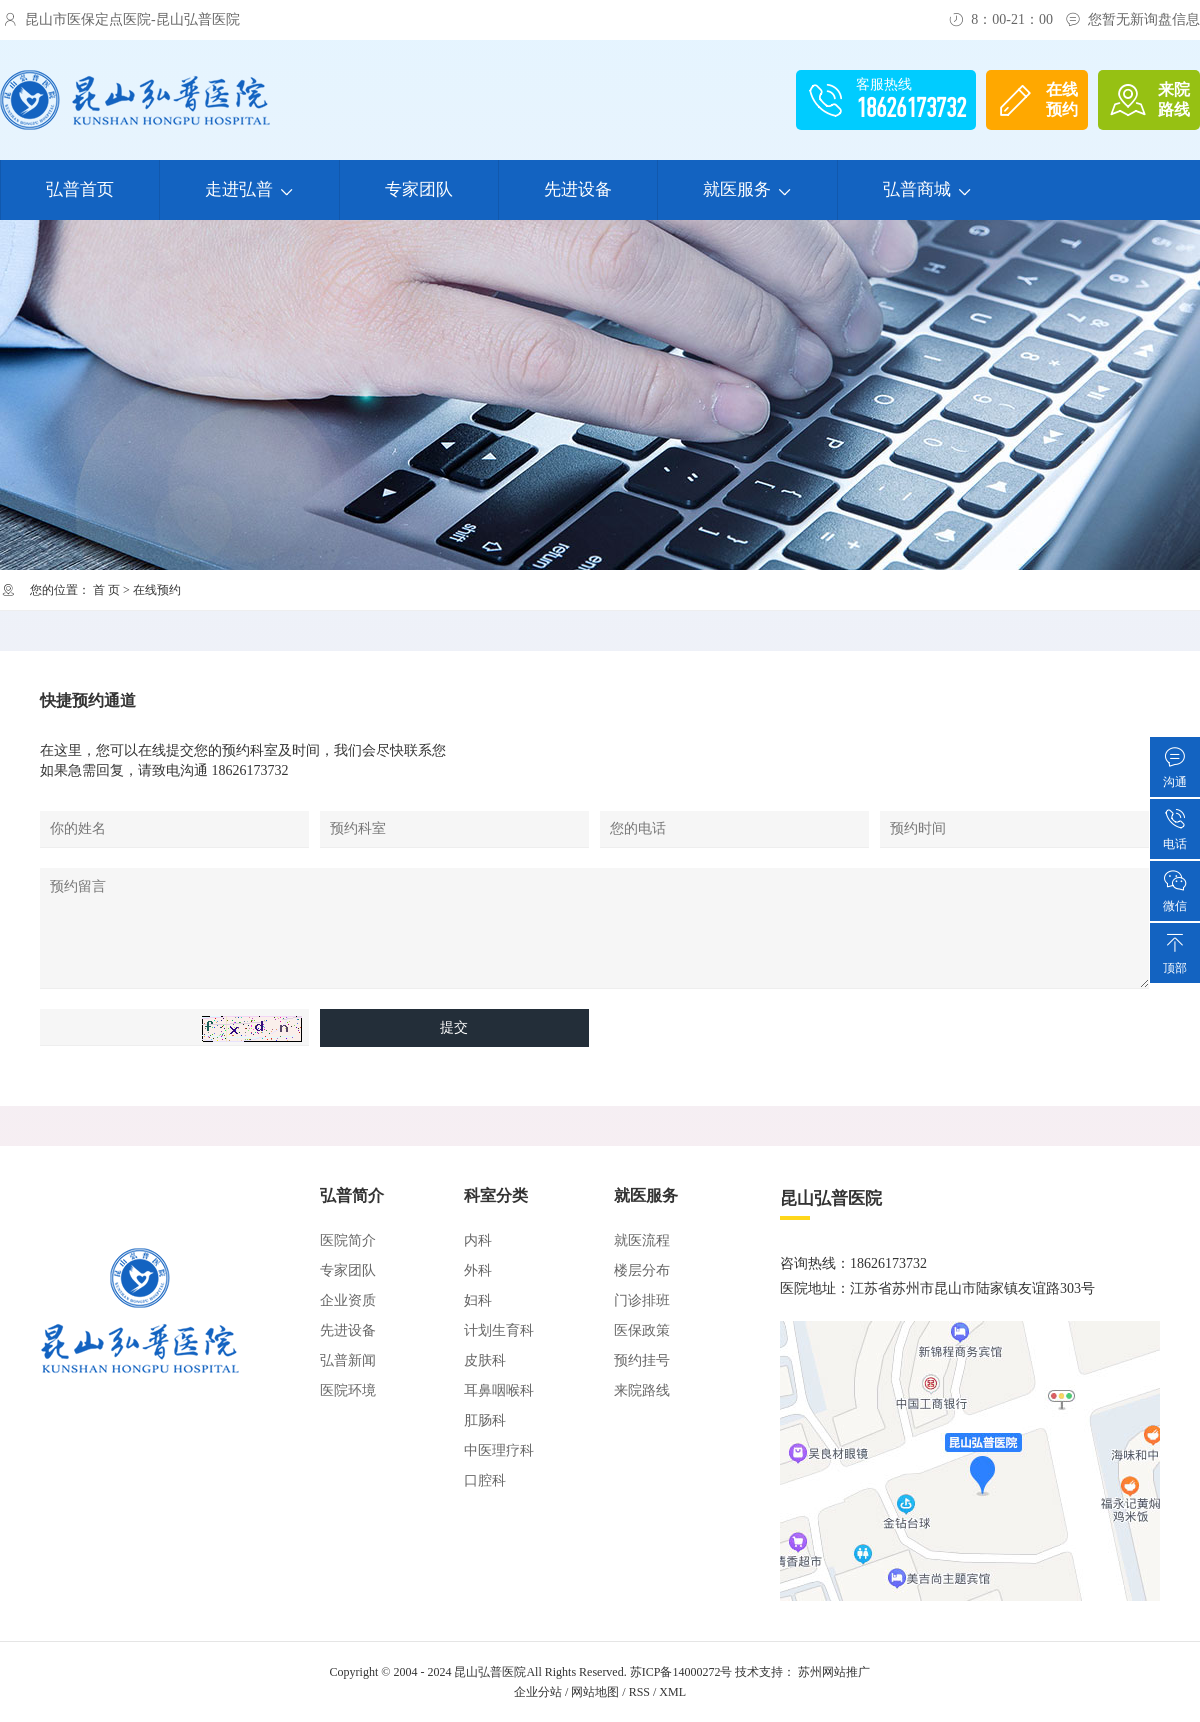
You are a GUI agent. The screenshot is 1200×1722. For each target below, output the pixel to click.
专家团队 (419, 189)
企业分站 (538, 1692)
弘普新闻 (348, 1360)
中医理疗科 (499, 1450)
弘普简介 (352, 1195)
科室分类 (496, 1195)
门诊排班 (642, 1300)
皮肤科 (485, 1360)
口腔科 (485, 1480)
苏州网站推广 (834, 1672)
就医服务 (747, 190)
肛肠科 (485, 1420)
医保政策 (642, 1330)
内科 (478, 1240)
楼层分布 (642, 1270)
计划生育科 (499, 1330)
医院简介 (348, 1240)
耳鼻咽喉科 (499, 1390)
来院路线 (642, 1390)
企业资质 (348, 1300)
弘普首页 (80, 189)
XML (672, 1692)
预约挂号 (642, 1360)
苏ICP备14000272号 (681, 1672)
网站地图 (595, 1692)
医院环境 (348, 1390)
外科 (478, 1270)
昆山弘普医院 (490, 1672)
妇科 (478, 1300)
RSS (639, 1692)
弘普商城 (927, 190)
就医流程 (642, 1240)
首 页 (106, 590)
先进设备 (578, 189)
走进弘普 (249, 190)
